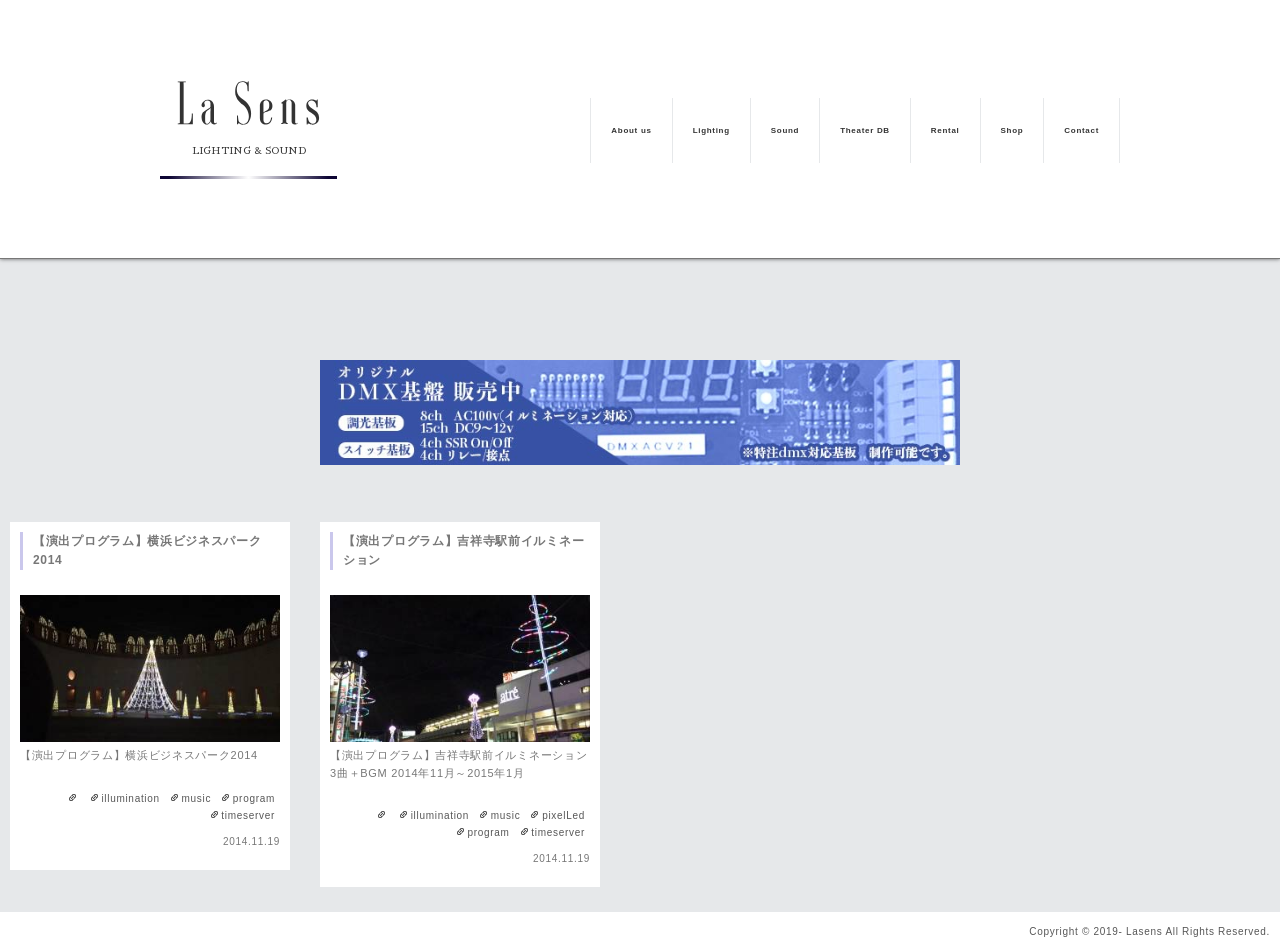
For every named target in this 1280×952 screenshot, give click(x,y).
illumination (130, 798)
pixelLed (563, 815)
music (197, 798)
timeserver (248, 815)
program (254, 798)
